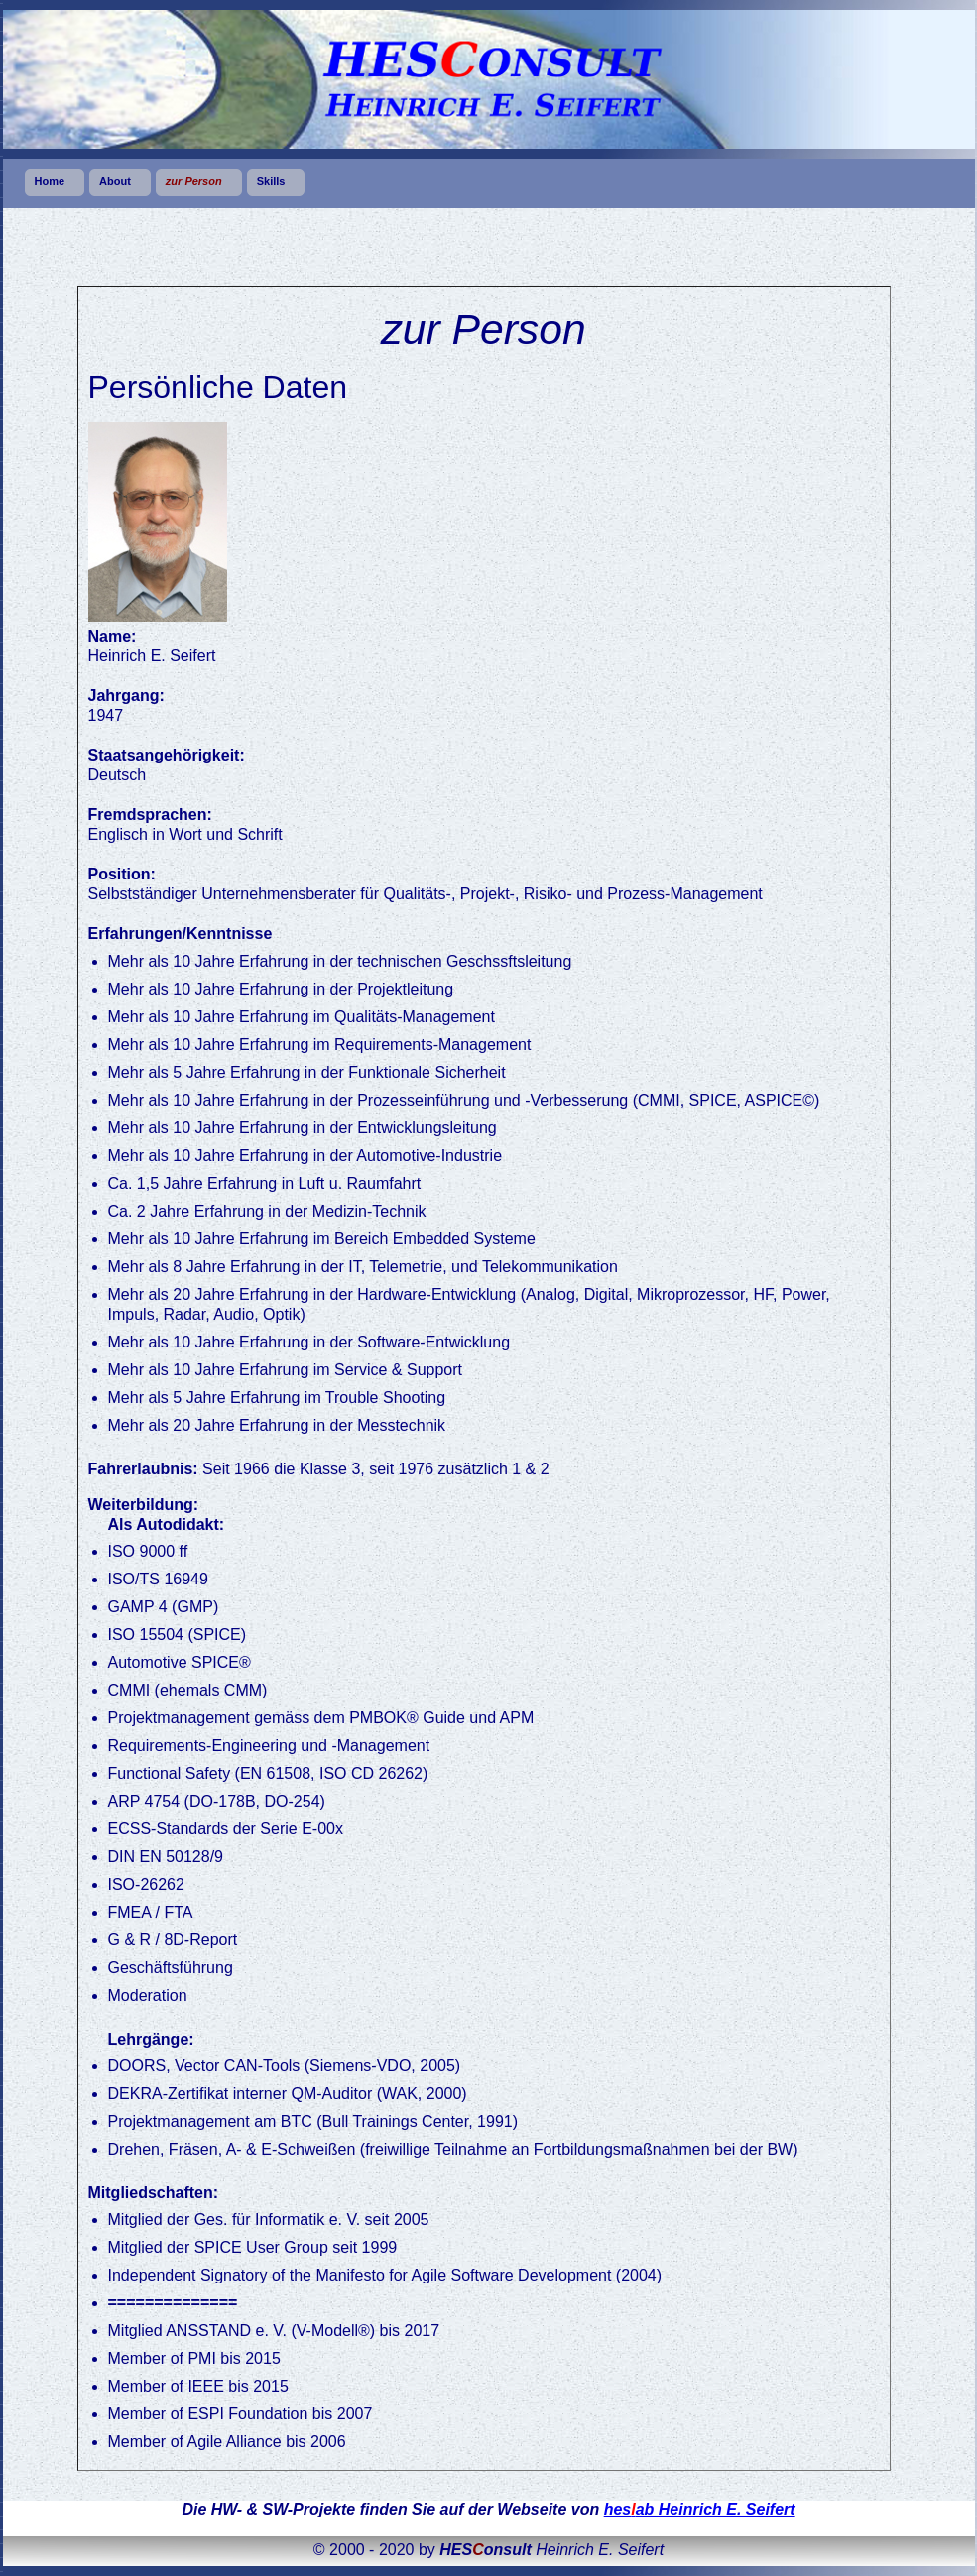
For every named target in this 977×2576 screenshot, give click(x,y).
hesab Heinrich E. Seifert (699, 2509)
